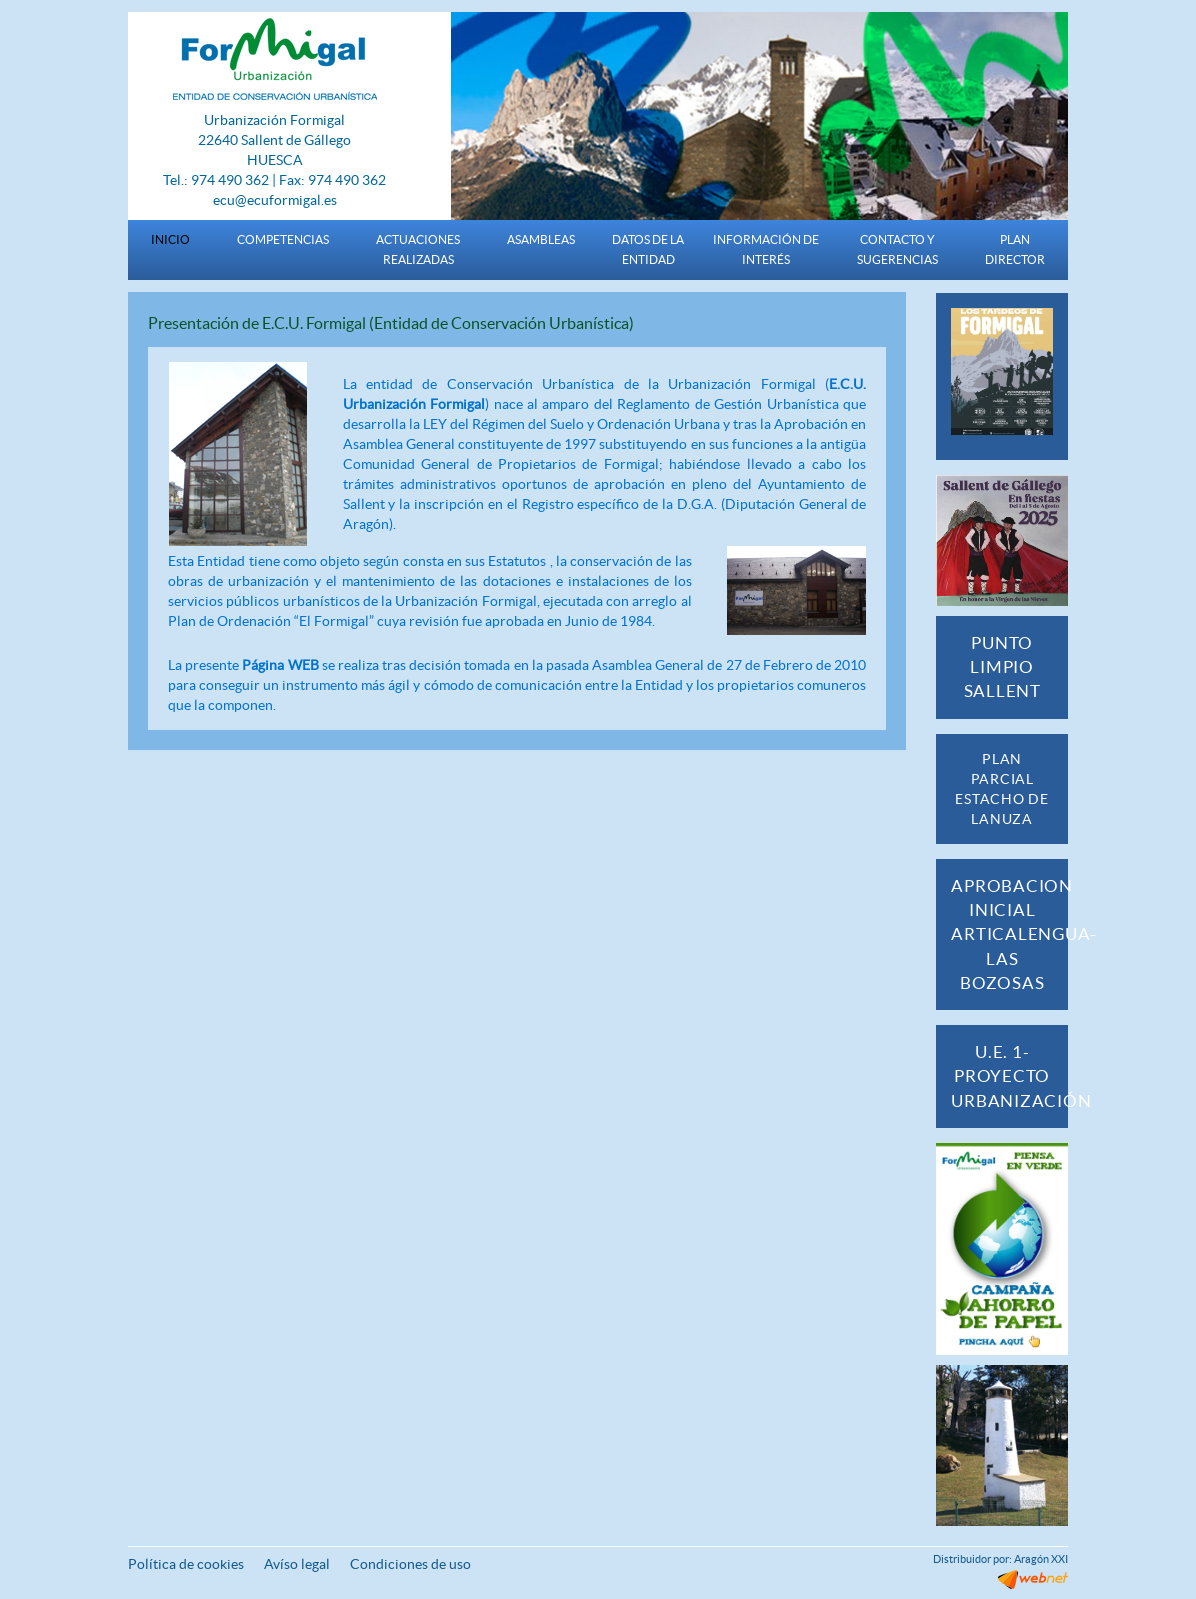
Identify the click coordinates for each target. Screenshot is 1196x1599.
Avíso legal (297, 1564)
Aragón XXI (1041, 1559)
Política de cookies (186, 1564)
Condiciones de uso (410, 1564)
